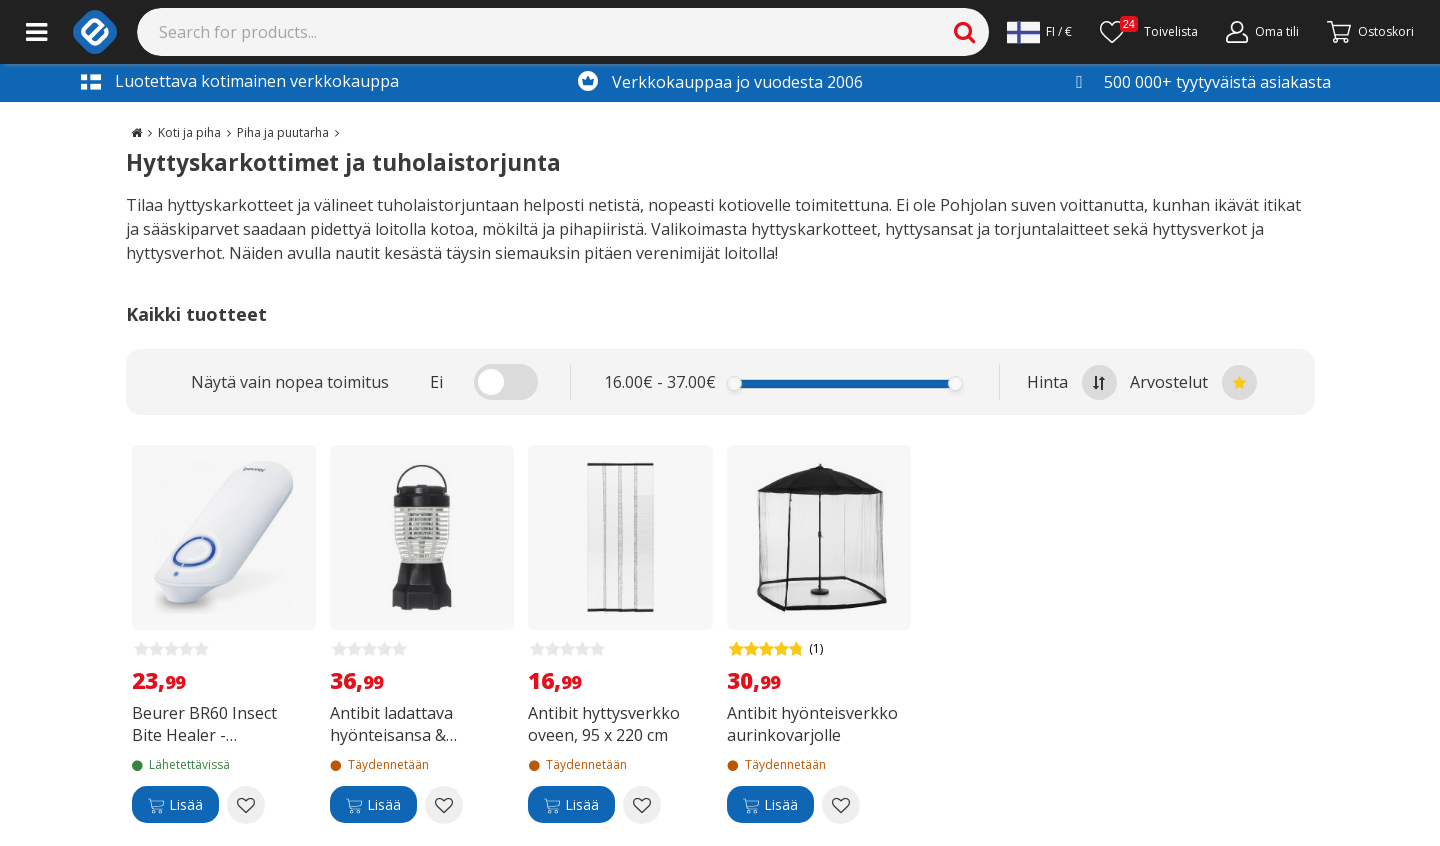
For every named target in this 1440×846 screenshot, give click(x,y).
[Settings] (1039, 32)
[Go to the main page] (136, 132)
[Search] (563, 32)
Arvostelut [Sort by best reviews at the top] (1193, 382)
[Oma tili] (1262, 32)
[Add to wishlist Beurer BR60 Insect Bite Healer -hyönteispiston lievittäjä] (246, 805)
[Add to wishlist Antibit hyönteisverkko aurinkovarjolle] (841, 805)
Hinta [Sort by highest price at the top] (1072, 382)
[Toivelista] (1149, 32)
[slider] (734, 383)
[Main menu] (36, 32)
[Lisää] (175, 805)
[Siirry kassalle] (1370, 32)
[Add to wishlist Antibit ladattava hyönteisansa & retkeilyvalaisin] (444, 805)
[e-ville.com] (95, 32)
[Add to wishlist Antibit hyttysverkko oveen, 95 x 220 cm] (642, 805)
